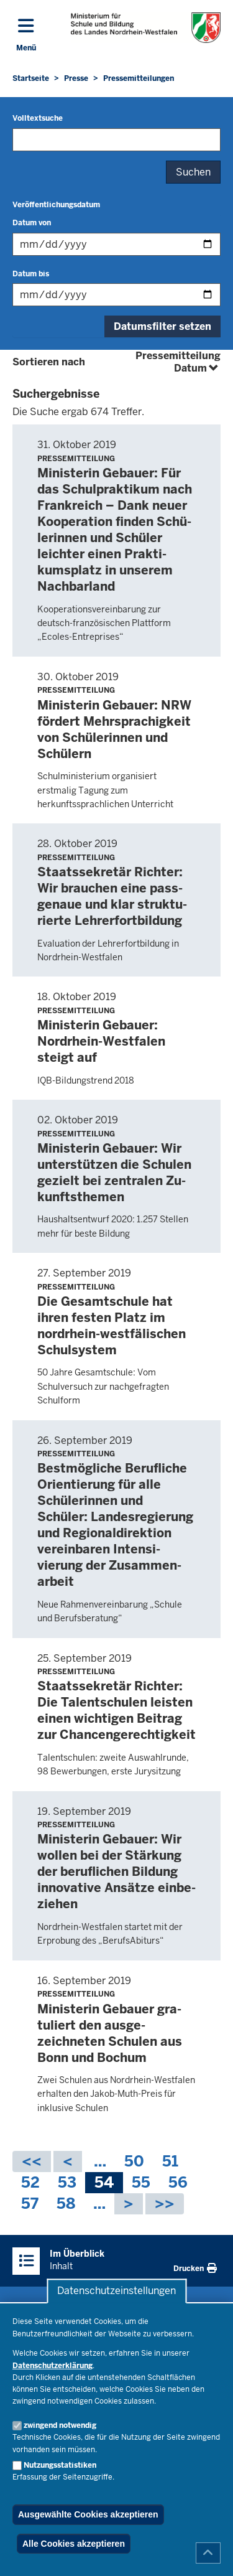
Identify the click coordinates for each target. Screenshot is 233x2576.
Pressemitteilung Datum (178, 362)
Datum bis (30, 274)
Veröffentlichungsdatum (56, 205)
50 (134, 2162)
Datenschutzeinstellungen (116, 2291)
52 (30, 2183)
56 (178, 2183)
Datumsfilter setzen (162, 326)
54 (104, 2183)
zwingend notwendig (60, 2425)
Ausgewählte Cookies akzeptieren (88, 2514)
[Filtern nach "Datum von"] (116, 244)
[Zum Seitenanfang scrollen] (208, 2553)
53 (67, 2183)
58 (66, 2204)
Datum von (31, 223)
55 (141, 2183)
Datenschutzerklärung (52, 2366)
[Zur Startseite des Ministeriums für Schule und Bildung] (146, 27)
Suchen (193, 172)
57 (30, 2204)
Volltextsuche (37, 118)
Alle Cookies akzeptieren (73, 2544)
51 (170, 2162)
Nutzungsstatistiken (60, 2465)
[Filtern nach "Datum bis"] (116, 294)
